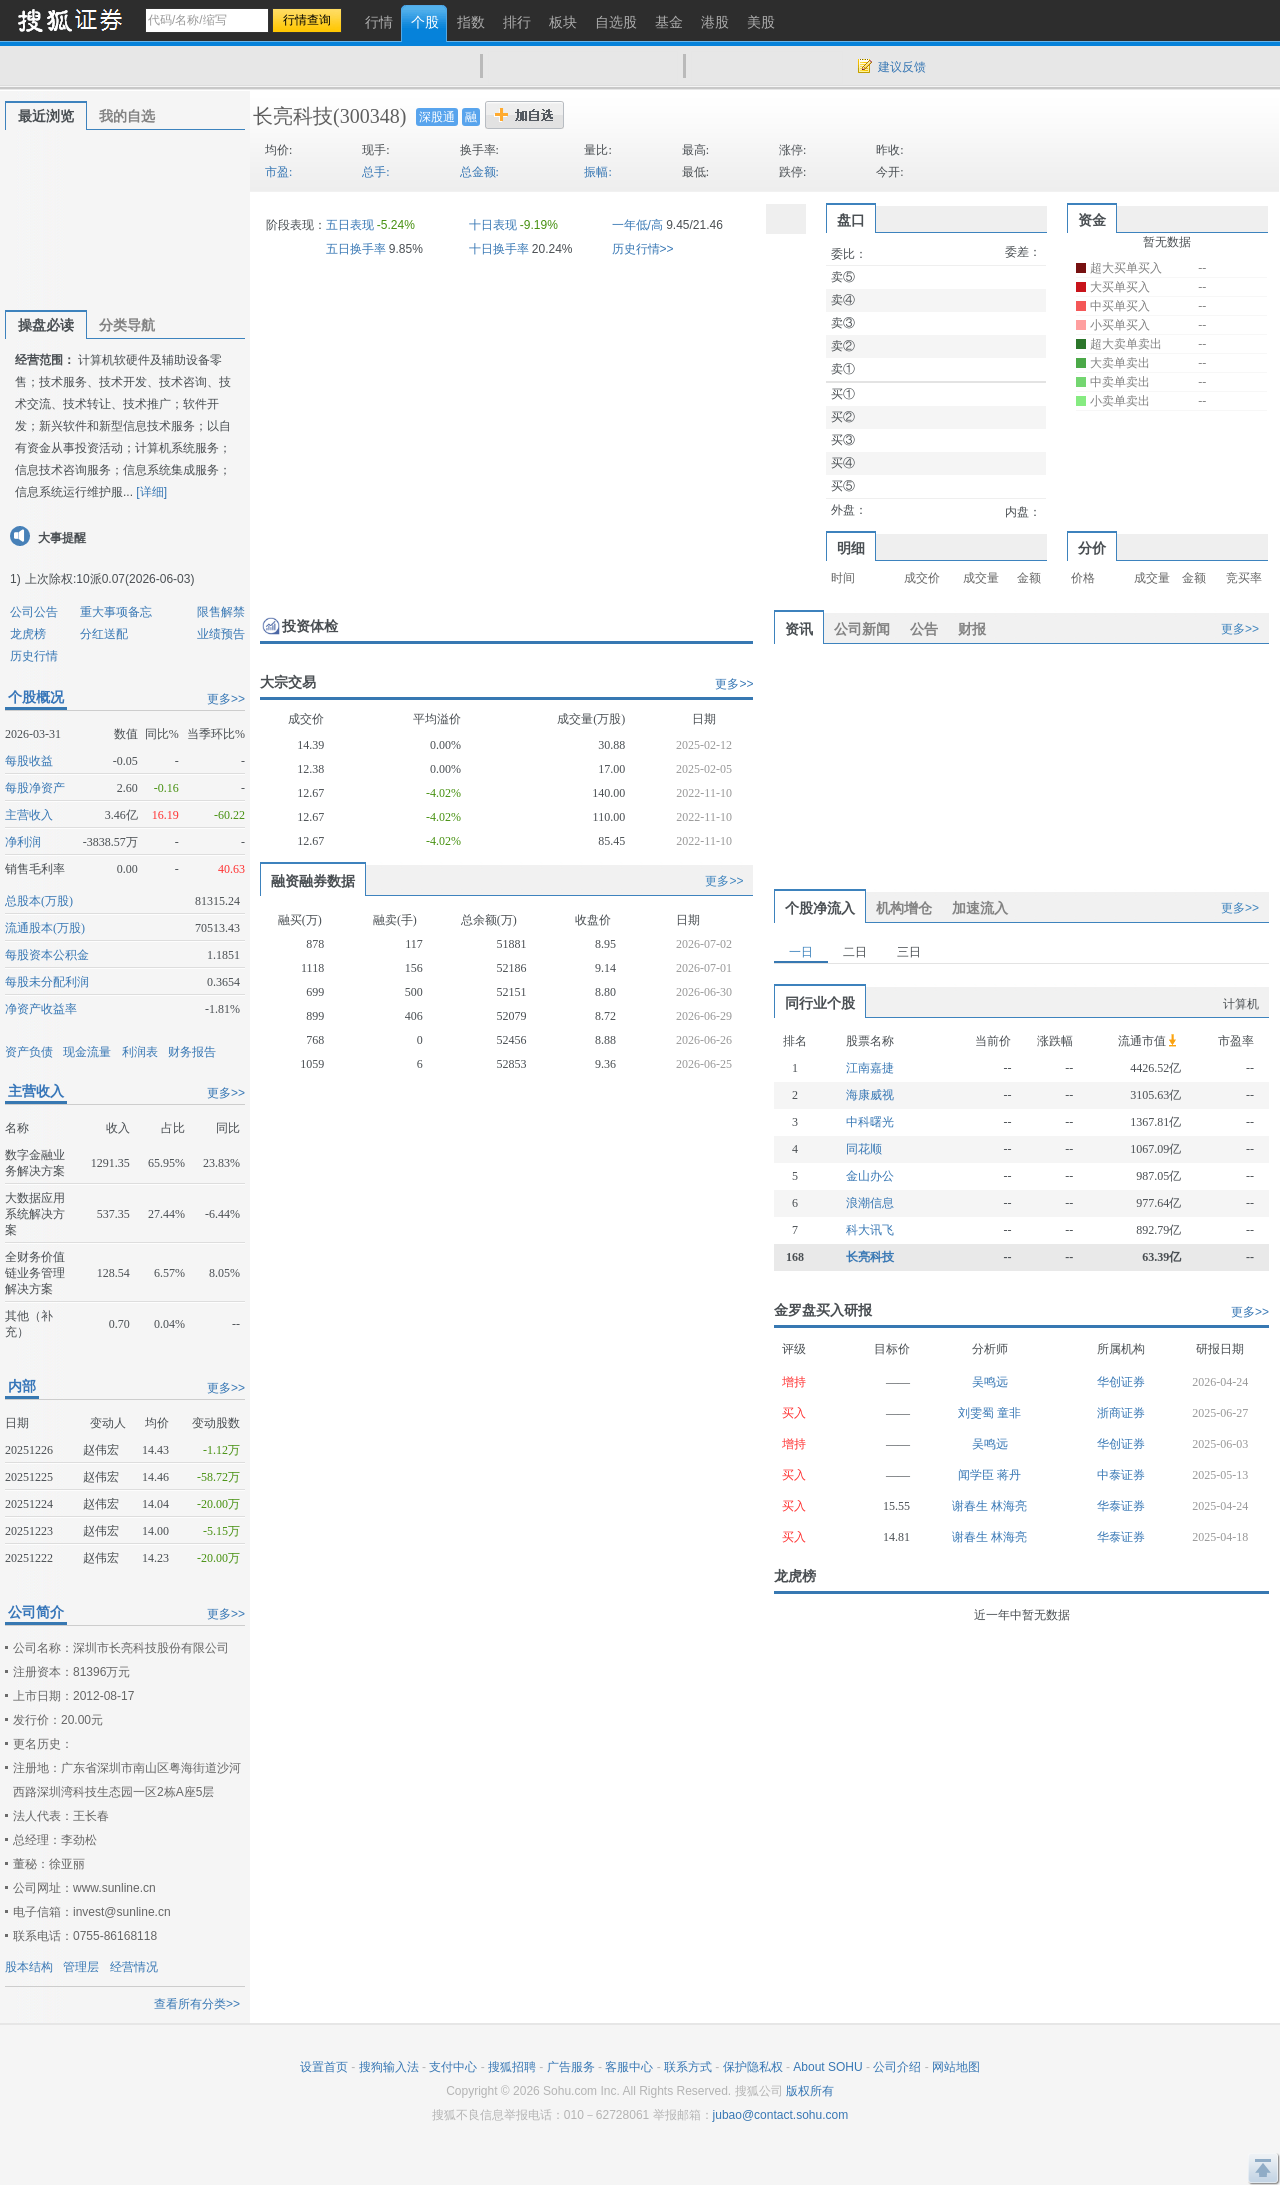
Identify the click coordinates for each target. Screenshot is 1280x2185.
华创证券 (1121, 1382)
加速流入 (980, 908)
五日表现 (350, 225)
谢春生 (971, 1506)
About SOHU (827, 2067)
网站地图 (956, 2067)
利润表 (140, 1052)
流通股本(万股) (45, 928)
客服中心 (629, 2067)
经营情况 (134, 1967)
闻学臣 (977, 1475)
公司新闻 (862, 629)
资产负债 (29, 1052)
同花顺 (864, 1149)
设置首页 (324, 2067)
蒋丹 (1009, 1475)
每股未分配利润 (47, 982)
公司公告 (34, 612)
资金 (1092, 220)
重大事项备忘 (116, 612)
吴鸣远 (990, 1382)
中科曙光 (870, 1122)
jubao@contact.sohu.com (781, 2115)
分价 (1092, 548)
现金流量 (87, 1052)
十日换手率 (499, 249)
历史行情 (34, 656)
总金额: (479, 172)
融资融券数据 (313, 881)
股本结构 (29, 1967)
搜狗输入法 (389, 2067)
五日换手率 (356, 249)
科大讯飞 (870, 1230)
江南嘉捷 (870, 1068)
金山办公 (870, 1176)
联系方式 (688, 2067)
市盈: (278, 172)
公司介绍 (897, 2067)
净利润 (23, 842)
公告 (924, 629)
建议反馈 (902, 67)
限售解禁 (221, 612)
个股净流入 (820, 908)
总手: (375, 172)
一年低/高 (637, 225)
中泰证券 (1121, 1475)
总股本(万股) (39, 901)
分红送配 (104, 634)
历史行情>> (643, 249)
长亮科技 (293, 116)
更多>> (226, 699)
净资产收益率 (41, 1009)
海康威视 (870, 1095)
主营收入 (29, 815)
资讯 (799, 629)
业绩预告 (221, 634)
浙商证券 (1121, 1413)
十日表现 (493, 225)
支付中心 (453, 2067)
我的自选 (127, 116)
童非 (1009, 1413)
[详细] (151, 492)
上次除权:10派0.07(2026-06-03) (109, 579)
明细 (851, 548)
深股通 (437, 117)
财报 (972, 629)
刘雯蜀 (977, 1413)
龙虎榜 (28, 634)
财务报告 (192, 1052)
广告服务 (571, 2067)
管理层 (81, 1967)
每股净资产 (35, 788)
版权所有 (810, 2091)
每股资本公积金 (47, 955)
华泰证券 (1121, 1506)
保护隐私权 (753, 2067)
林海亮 (1009, 1506)
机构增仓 (904, 908)
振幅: (597, 172)
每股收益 (29, 761)
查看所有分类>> (197, 2004)
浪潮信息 (870, 1203)
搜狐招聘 (512, 2067)
